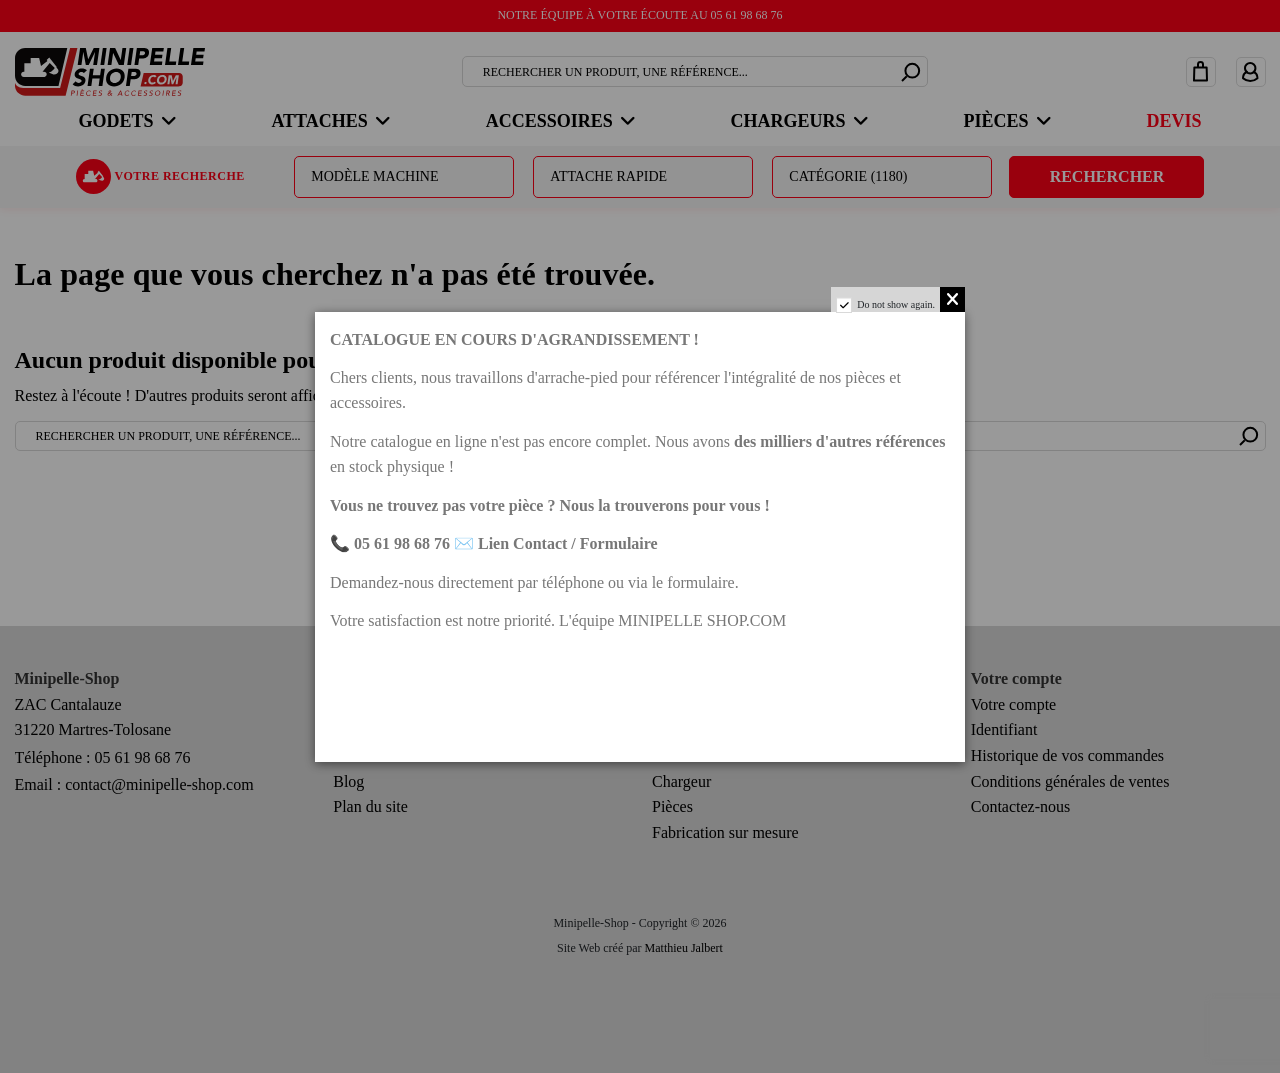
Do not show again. (896, 304)
